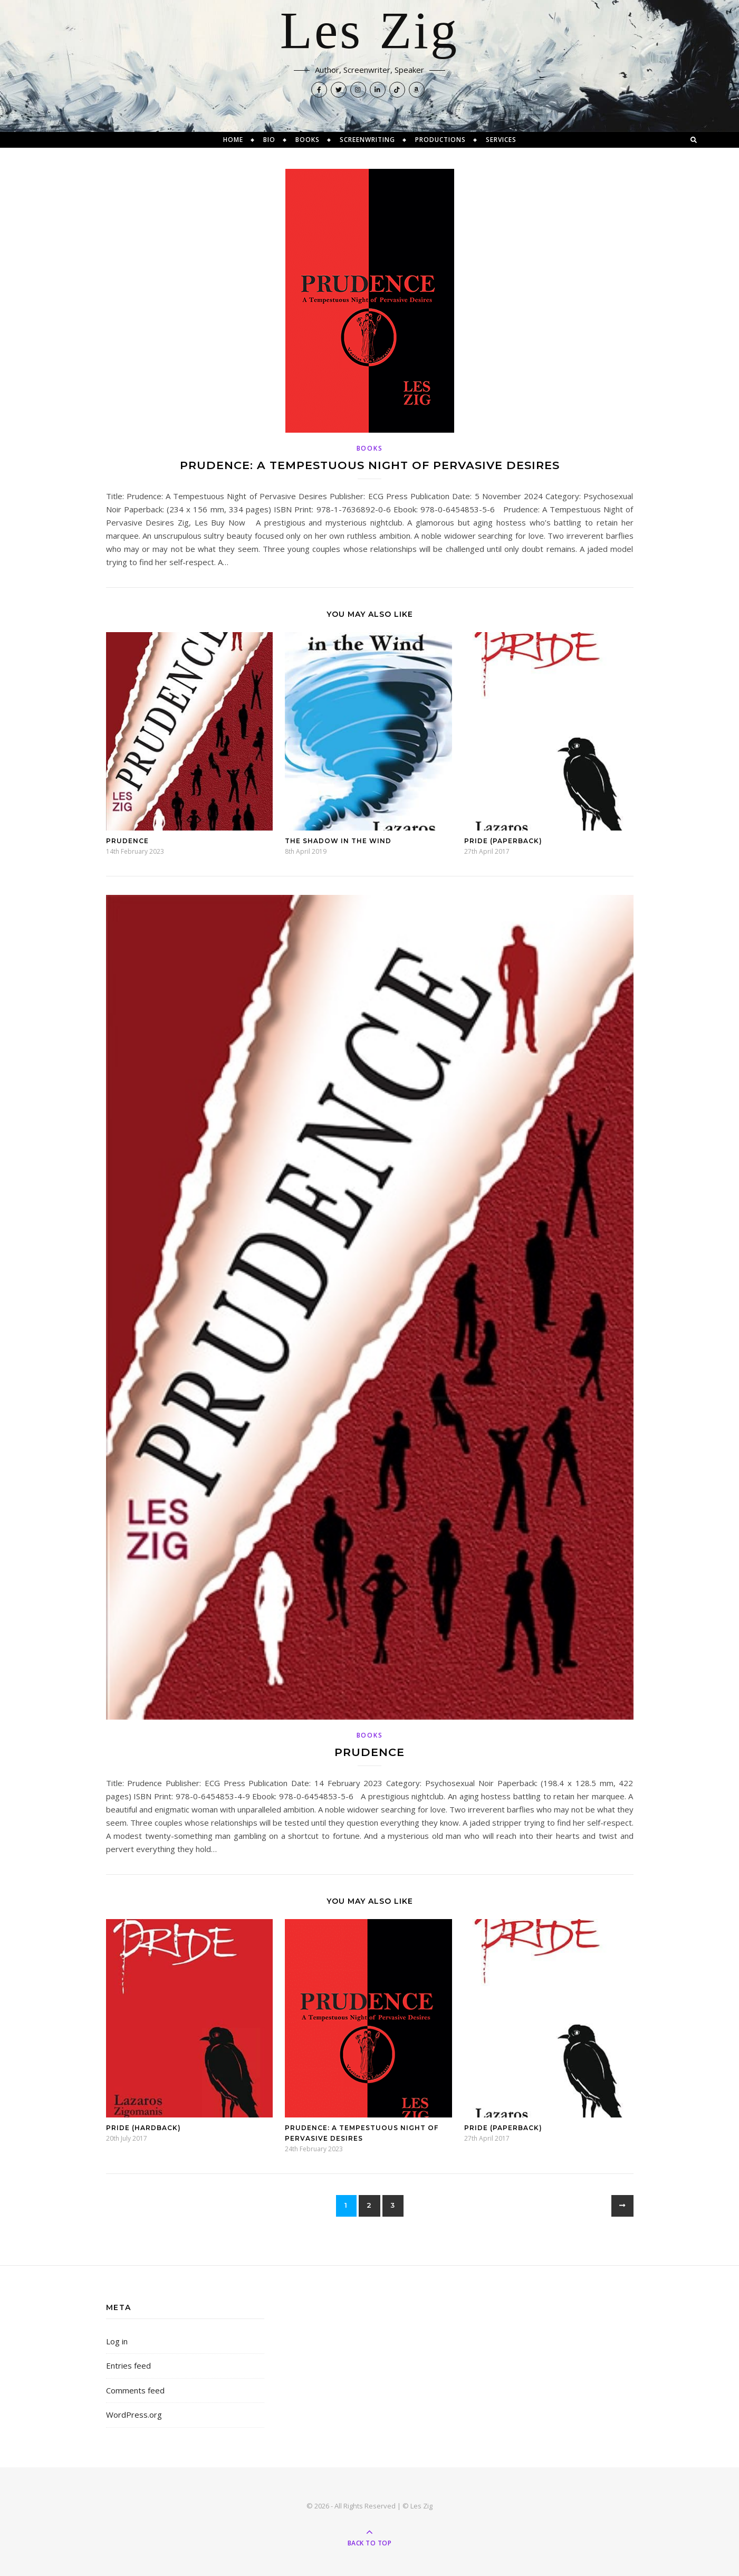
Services (501, 139)
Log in (117, 2341)
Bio (269, 139)
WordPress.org (134, 2414)
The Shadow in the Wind (338, 841)
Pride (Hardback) (143, 2128)
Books (307, 139)
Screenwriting (367, 139)
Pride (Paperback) (503, 841)
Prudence (127, 841)
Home (233, 139)
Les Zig (369, 31)
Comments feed (135, 2390)
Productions (440, 139)
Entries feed (128, 2365)
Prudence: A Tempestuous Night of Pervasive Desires (370, 465)
